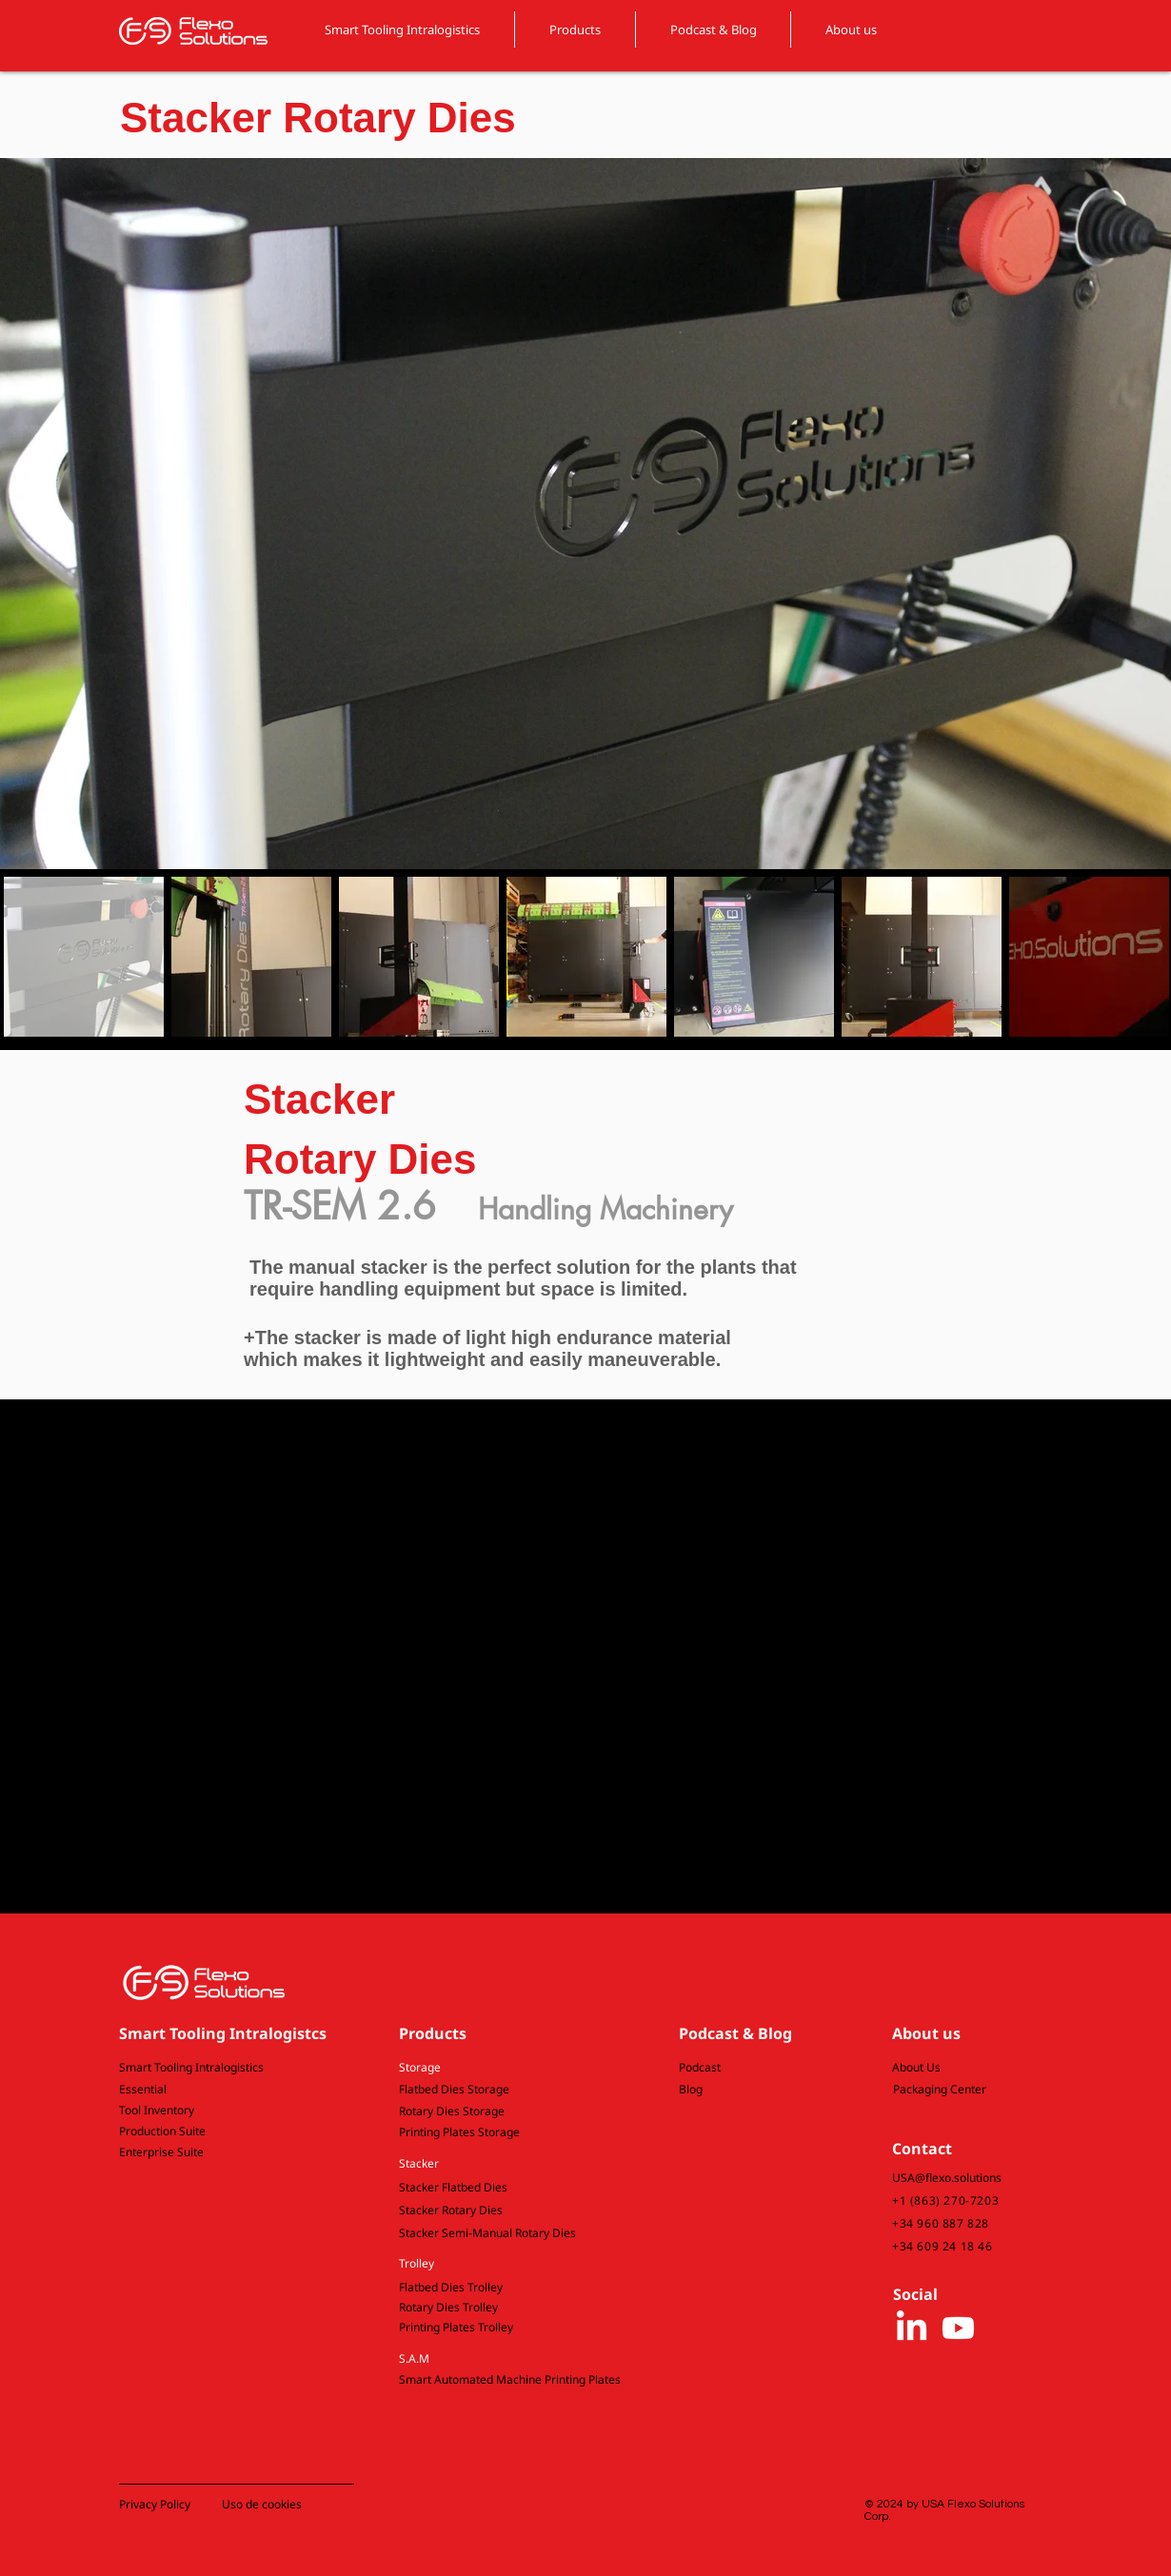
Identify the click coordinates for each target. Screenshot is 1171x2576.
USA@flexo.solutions (947, 2178)
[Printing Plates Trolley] (507, 2328)
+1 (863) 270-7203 (945, 2200)
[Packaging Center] (944, 2090)
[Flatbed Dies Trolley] (507, 2288)
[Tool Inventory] (227, 2111)
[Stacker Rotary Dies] (507, 2211)
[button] (507, 2068)
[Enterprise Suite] (227, 2153)
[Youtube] (958, 2328)
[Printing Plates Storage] (507, 2133)
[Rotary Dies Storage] (507, 2112)
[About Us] (943, 2068)
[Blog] (753, 2090)
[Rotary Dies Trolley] (507, 2308)
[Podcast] (753, 2068)
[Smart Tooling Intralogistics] (227, 2068)
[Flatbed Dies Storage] (507, 2090)
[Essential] (227, 2090)
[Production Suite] (227, 2132)
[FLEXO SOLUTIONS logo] (193, 30)
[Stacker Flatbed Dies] (507, 2188)
